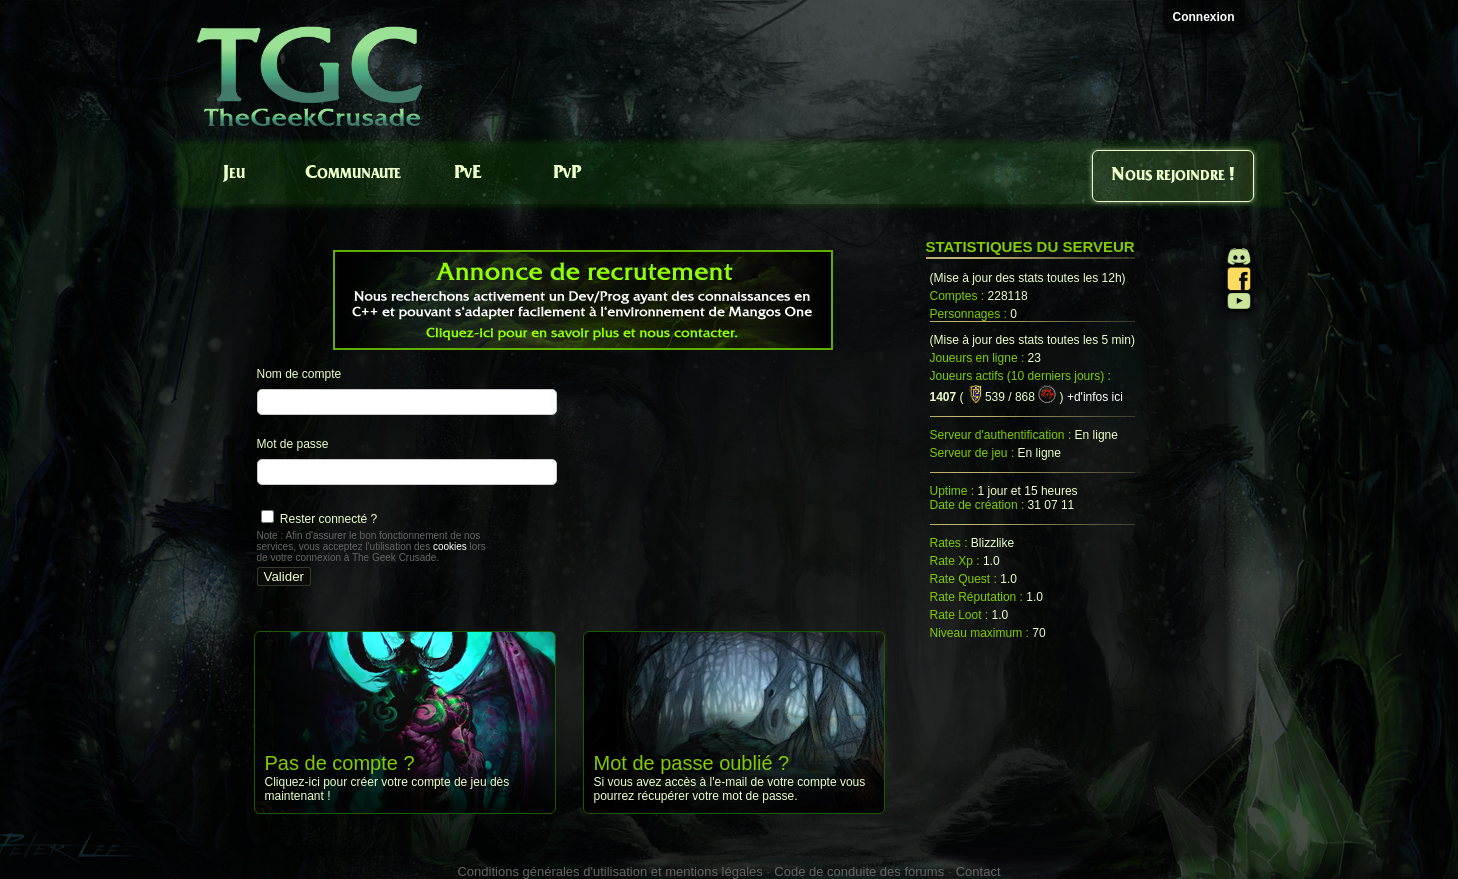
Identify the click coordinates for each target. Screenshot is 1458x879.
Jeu (234, 173)
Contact (978, 871)
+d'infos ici (1095, 397)
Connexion (1204, 17)
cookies (450, 546)
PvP (567, 173)
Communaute (353, 173)
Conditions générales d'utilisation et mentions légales (609, 871)
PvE (467, 173)
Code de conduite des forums (859, 871)
